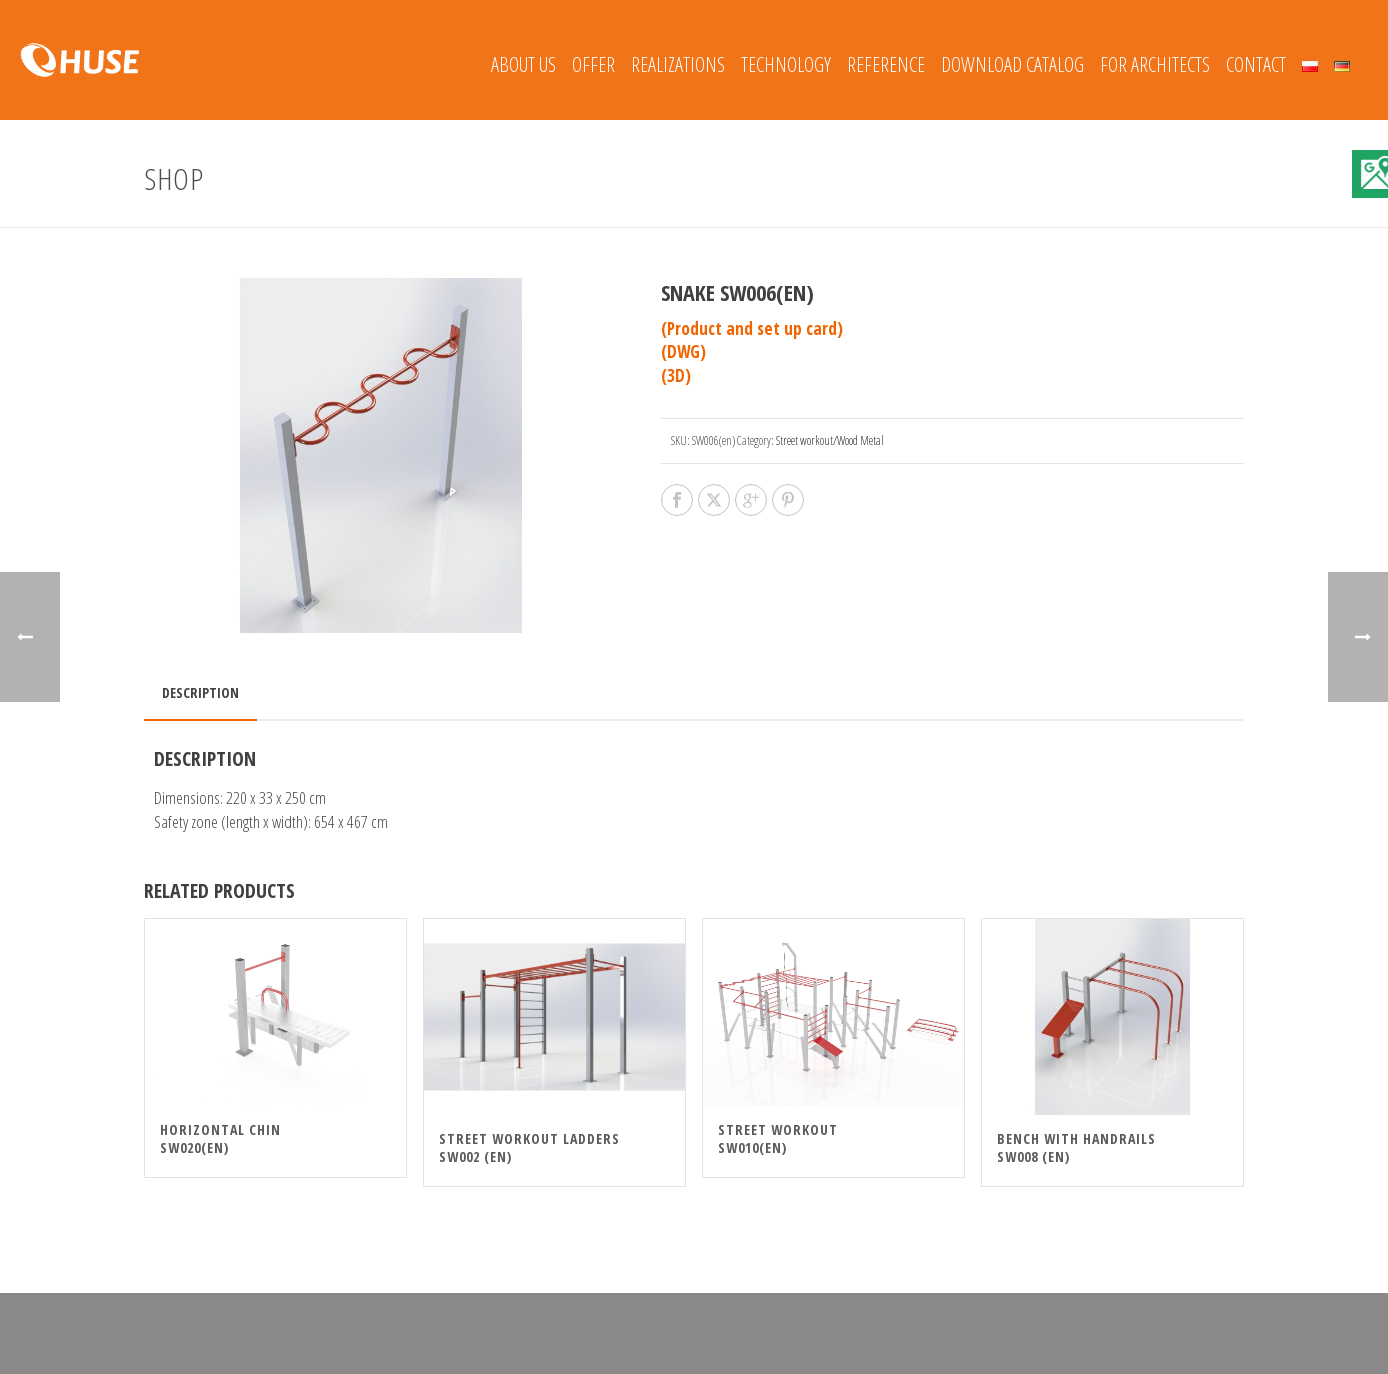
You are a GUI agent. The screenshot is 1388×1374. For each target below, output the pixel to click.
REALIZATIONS (678, 64)
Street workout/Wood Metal (830, 440)
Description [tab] (200, 692)
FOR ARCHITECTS (1155, 64)
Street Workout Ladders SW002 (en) (529, 1147)
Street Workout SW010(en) (778, 1138)
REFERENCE (886, 64)
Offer (593, 64)
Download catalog (1012, 64)
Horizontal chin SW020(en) (220, 1138)
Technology (786, 64)
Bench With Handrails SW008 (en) (1076, 1147)
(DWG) (683, 351)
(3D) (676, 375)
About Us (523, 64)
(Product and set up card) (752, 328)
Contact (1256, 64)
